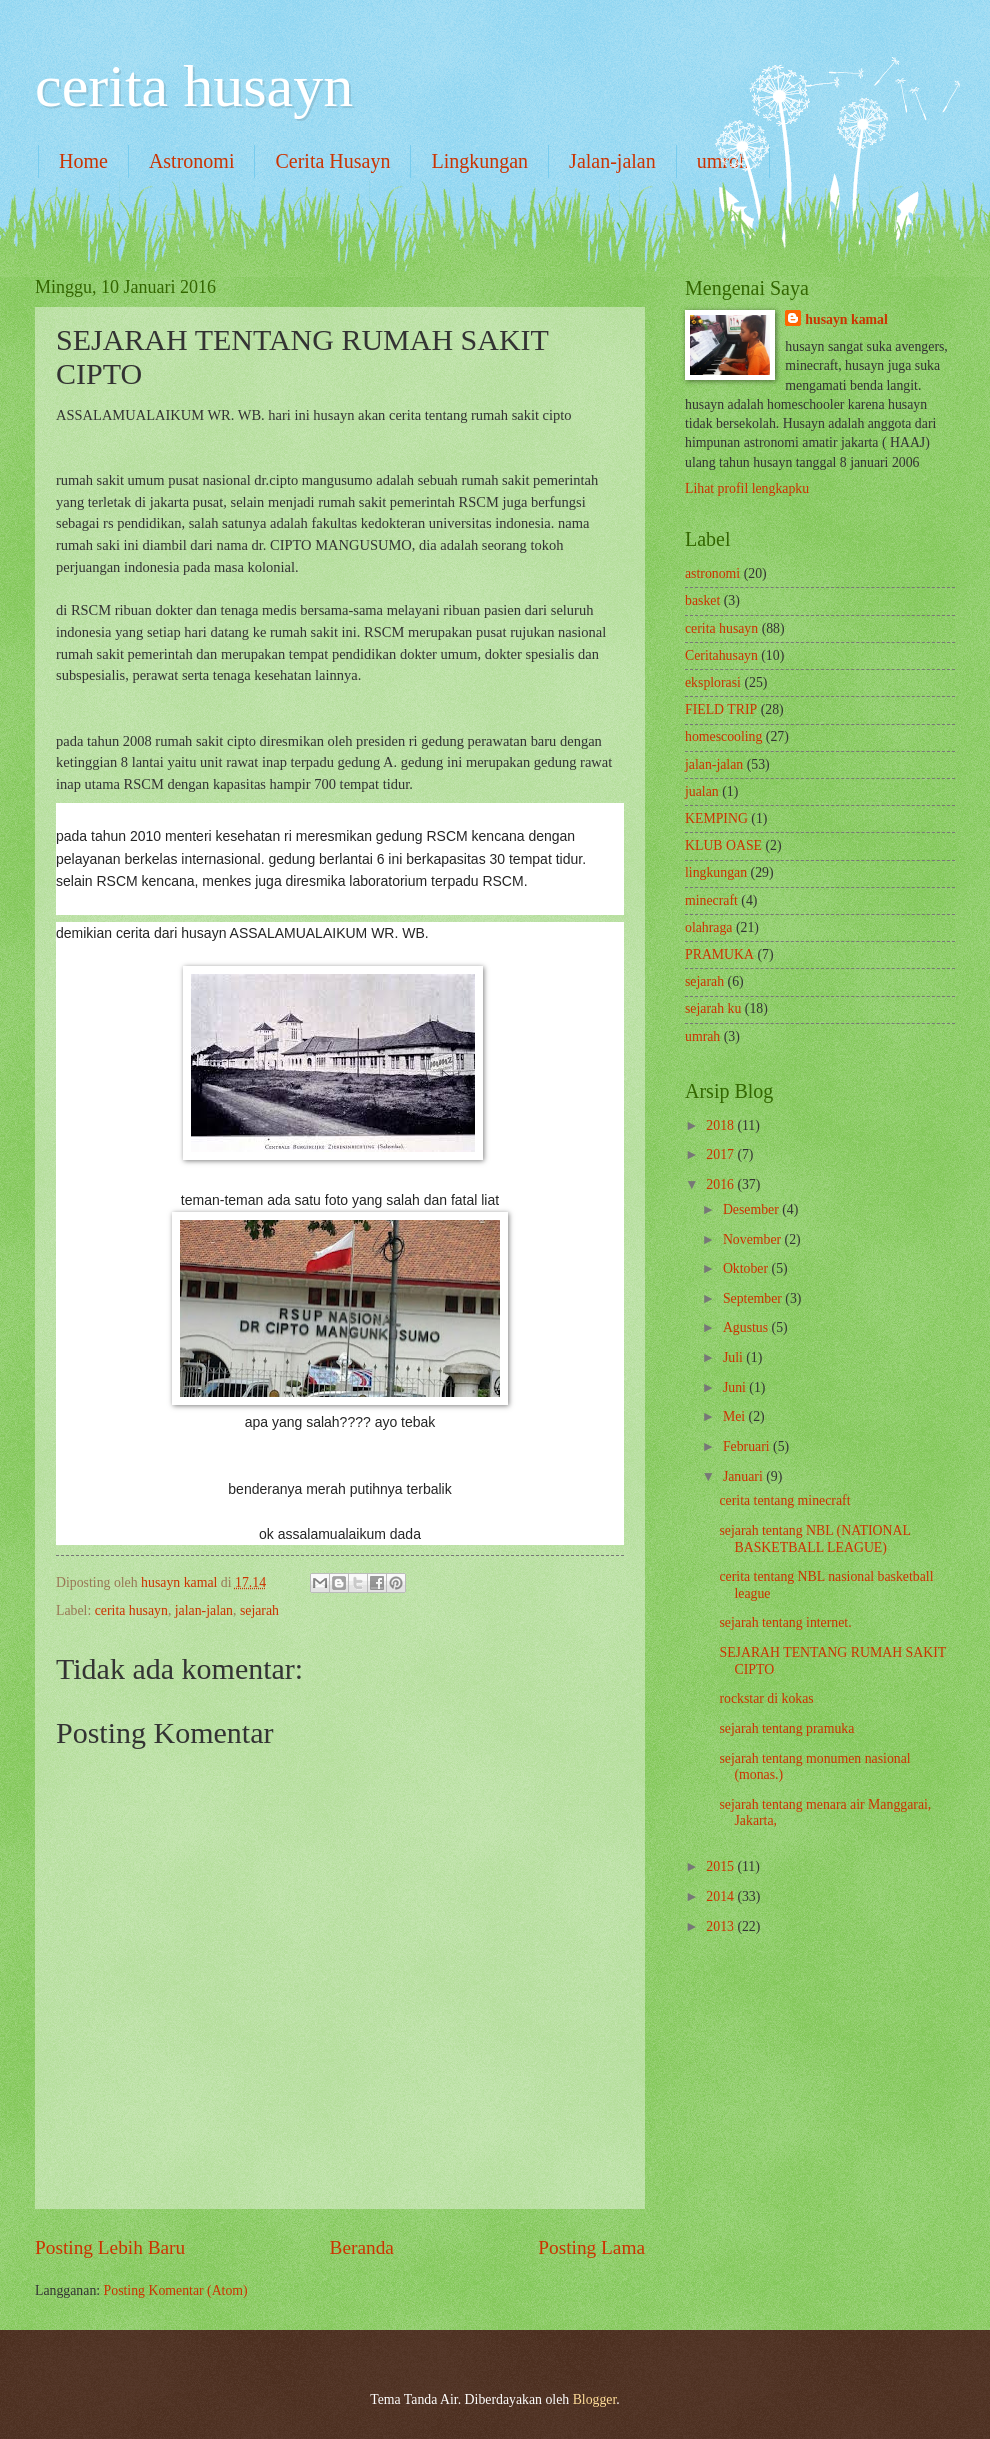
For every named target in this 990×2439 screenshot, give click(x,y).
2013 (721, 1926)
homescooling (723, 736)
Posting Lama (591, 2247)
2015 (721, 1866)
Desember (752, 1209)
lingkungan (716, 872)
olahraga (709, 927)
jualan (702, 791)
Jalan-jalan (612, 161)
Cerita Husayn (332, 161)
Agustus (747, 1327)
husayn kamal (846, 319)
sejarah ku (713, 1008)
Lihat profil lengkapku (747, 488)
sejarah (259, 1610)
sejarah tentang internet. (785, 1622)
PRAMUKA (719, 954)
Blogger (595, 2399)
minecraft (711, 900)
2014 (721, 1896)
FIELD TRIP (721, 709)
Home (83, 161)
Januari (744, 1476)
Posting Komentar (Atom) (176, 2290)
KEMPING (716, 818)
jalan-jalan (204, 1610)
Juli (734, 1357)
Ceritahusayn (721, 655)
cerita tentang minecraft (784, 1500)
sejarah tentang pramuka (786, 1728)
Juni (736, 1387)
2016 (721, 1184)
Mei (736, 1416)
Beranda (362, 2247)
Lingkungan (479, 161)
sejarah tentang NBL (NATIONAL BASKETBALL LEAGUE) (814, 1539)
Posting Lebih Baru (110, 2247)
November (754, 1239)
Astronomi (192, 161)
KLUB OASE (723, 845)
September (754, 1298)
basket (702, 600)
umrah (702, 1036)
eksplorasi (713, 682)
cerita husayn (194, 86)
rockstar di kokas (766, 1698)
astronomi (712, 573)
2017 (721, 1154)
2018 (721, 1125)
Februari (748, 1446)
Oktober (747, 1268)
